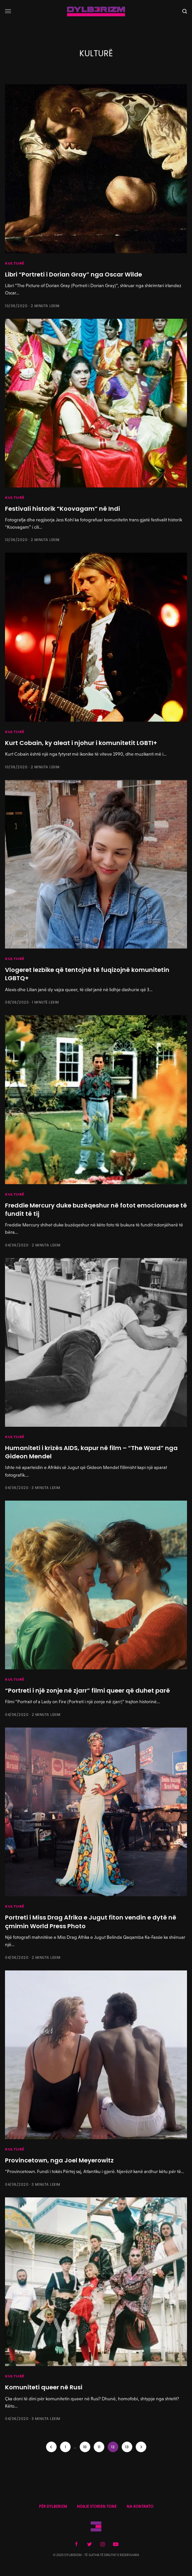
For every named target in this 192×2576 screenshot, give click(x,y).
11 (99, 2447)
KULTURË (14, 263)
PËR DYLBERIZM (53, 2506)
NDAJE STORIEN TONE (97, 2506)
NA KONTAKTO (140, 2506)
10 (85, 2447)
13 (127, 2447)
